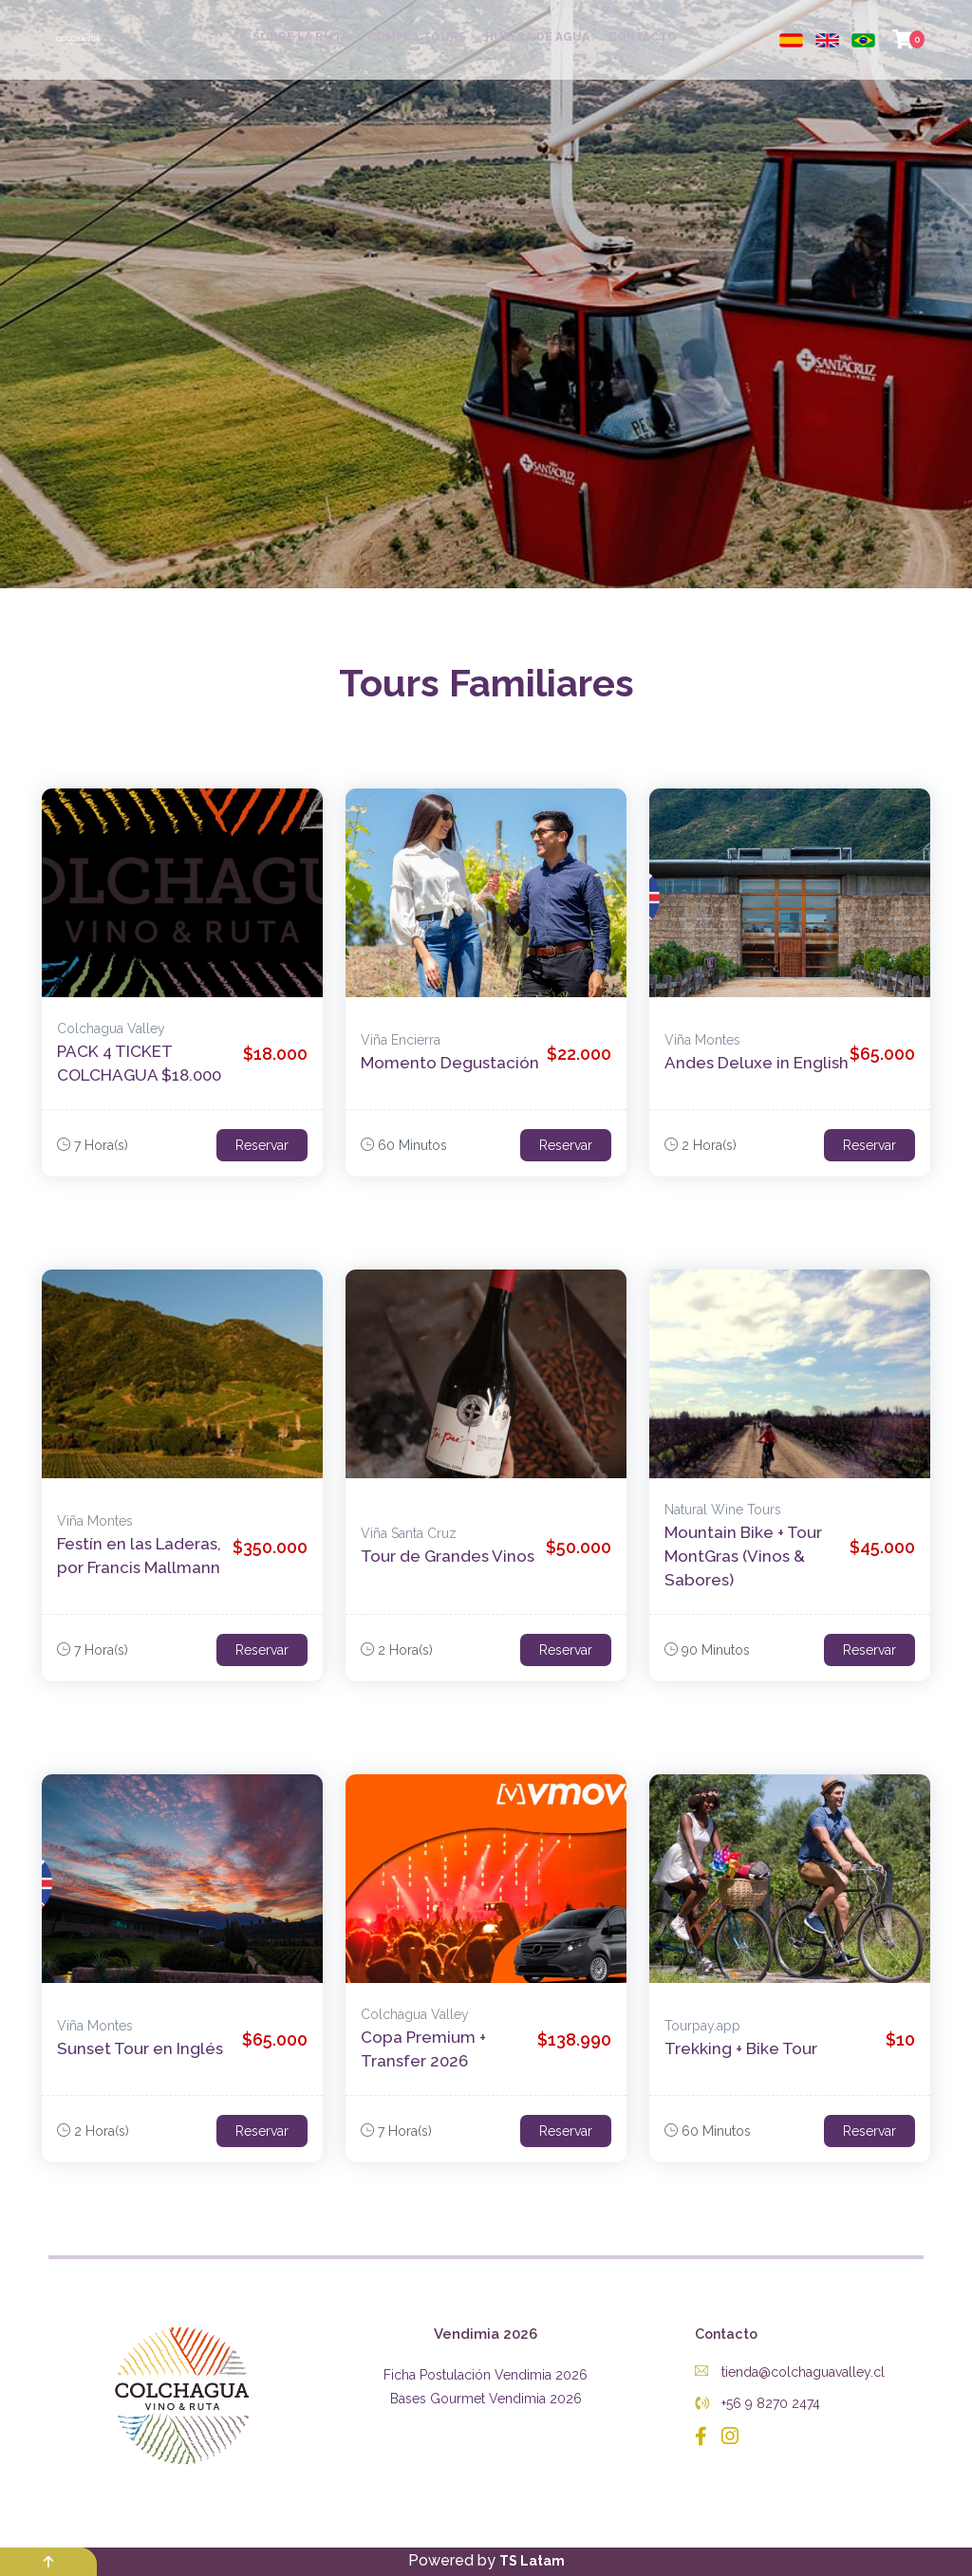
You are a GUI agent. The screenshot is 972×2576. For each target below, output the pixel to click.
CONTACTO (642, 37)
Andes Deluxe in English (756, 1062)
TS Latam (532, 2560)
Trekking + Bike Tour (740, 2048)
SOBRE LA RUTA (300, 37)
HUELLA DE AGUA (537, 37)
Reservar (262, 1145)
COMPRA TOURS (416, 37)
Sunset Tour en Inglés (140, 2048)
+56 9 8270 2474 (757, 2403)
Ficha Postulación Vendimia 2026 (485, 2374)
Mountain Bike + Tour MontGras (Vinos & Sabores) (743, 1556)
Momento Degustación (450, 1062)
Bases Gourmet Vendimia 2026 (486, 2398)
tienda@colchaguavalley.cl (790, 2372)
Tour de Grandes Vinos (447, 1556)
